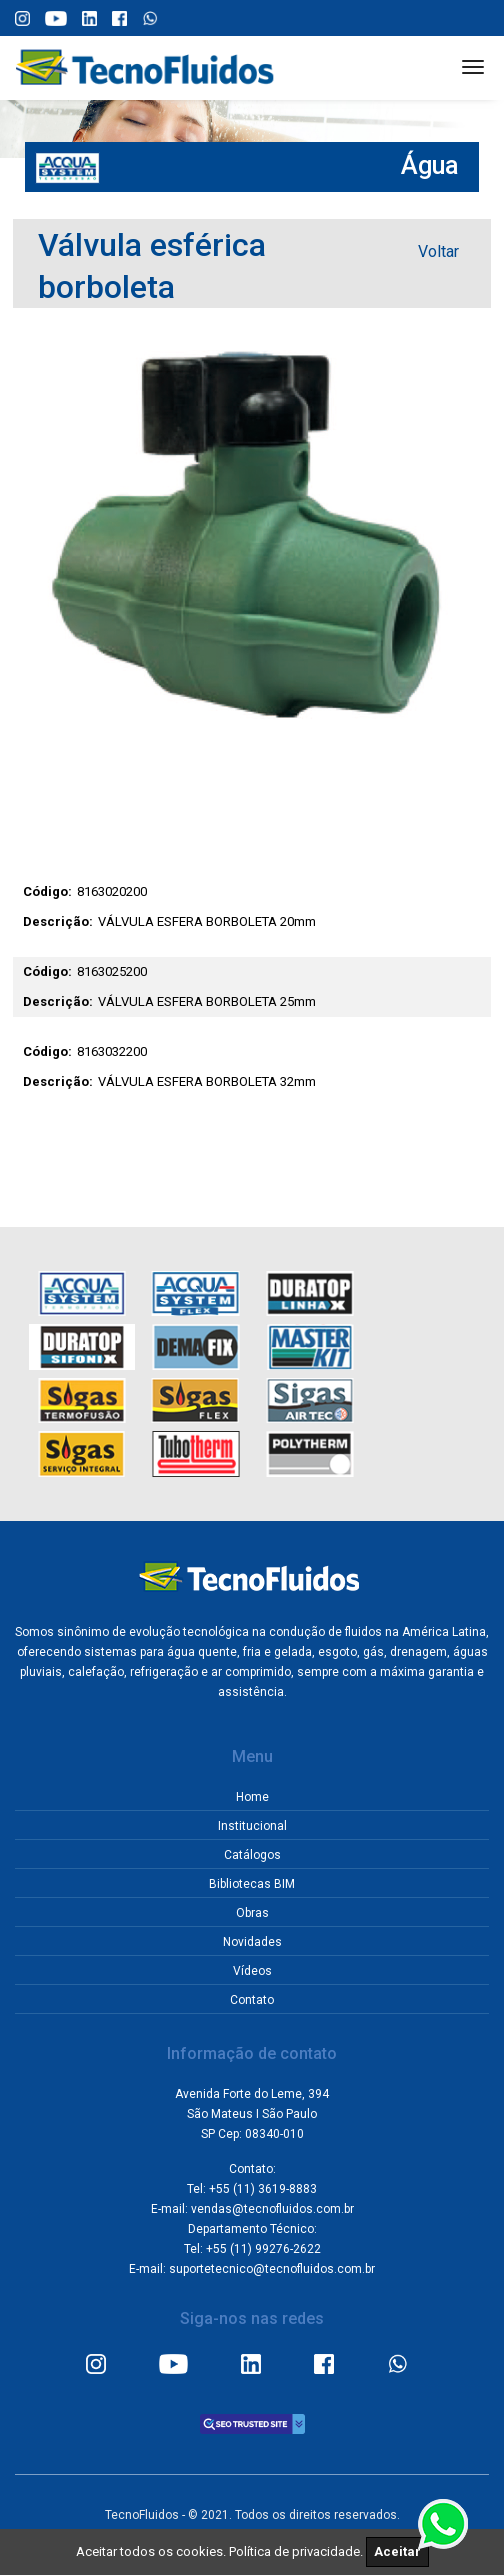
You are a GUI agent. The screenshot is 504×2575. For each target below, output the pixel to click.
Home (252, 1797)
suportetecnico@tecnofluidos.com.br (272, 2269)
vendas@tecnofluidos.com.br (272, 2209)
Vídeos (252, 1971)
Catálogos (252, 1855)
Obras (252, 1913)
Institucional (252, 1826)
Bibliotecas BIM (252, 1884)
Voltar (438, 251)
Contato (252, 2000)
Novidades (252, 1942)
